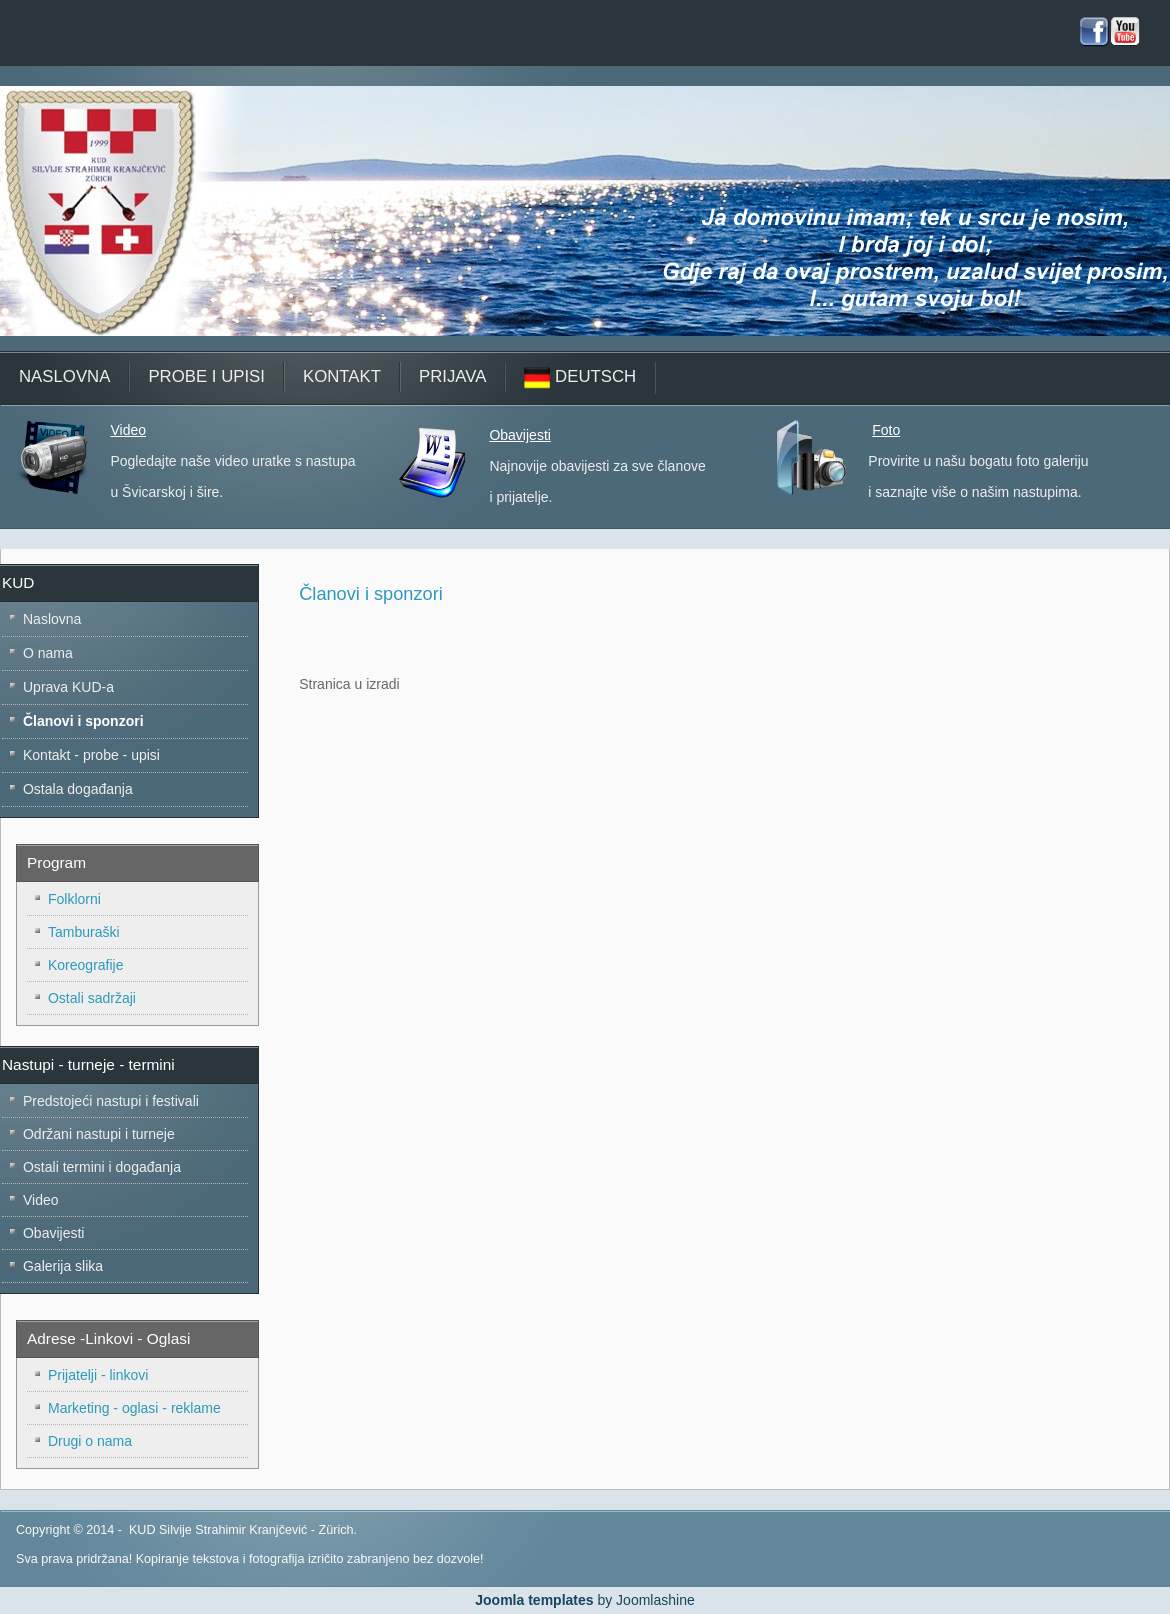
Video (128, 430)
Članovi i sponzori (371, 594)
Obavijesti (519, 435)
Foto (886, 430)
